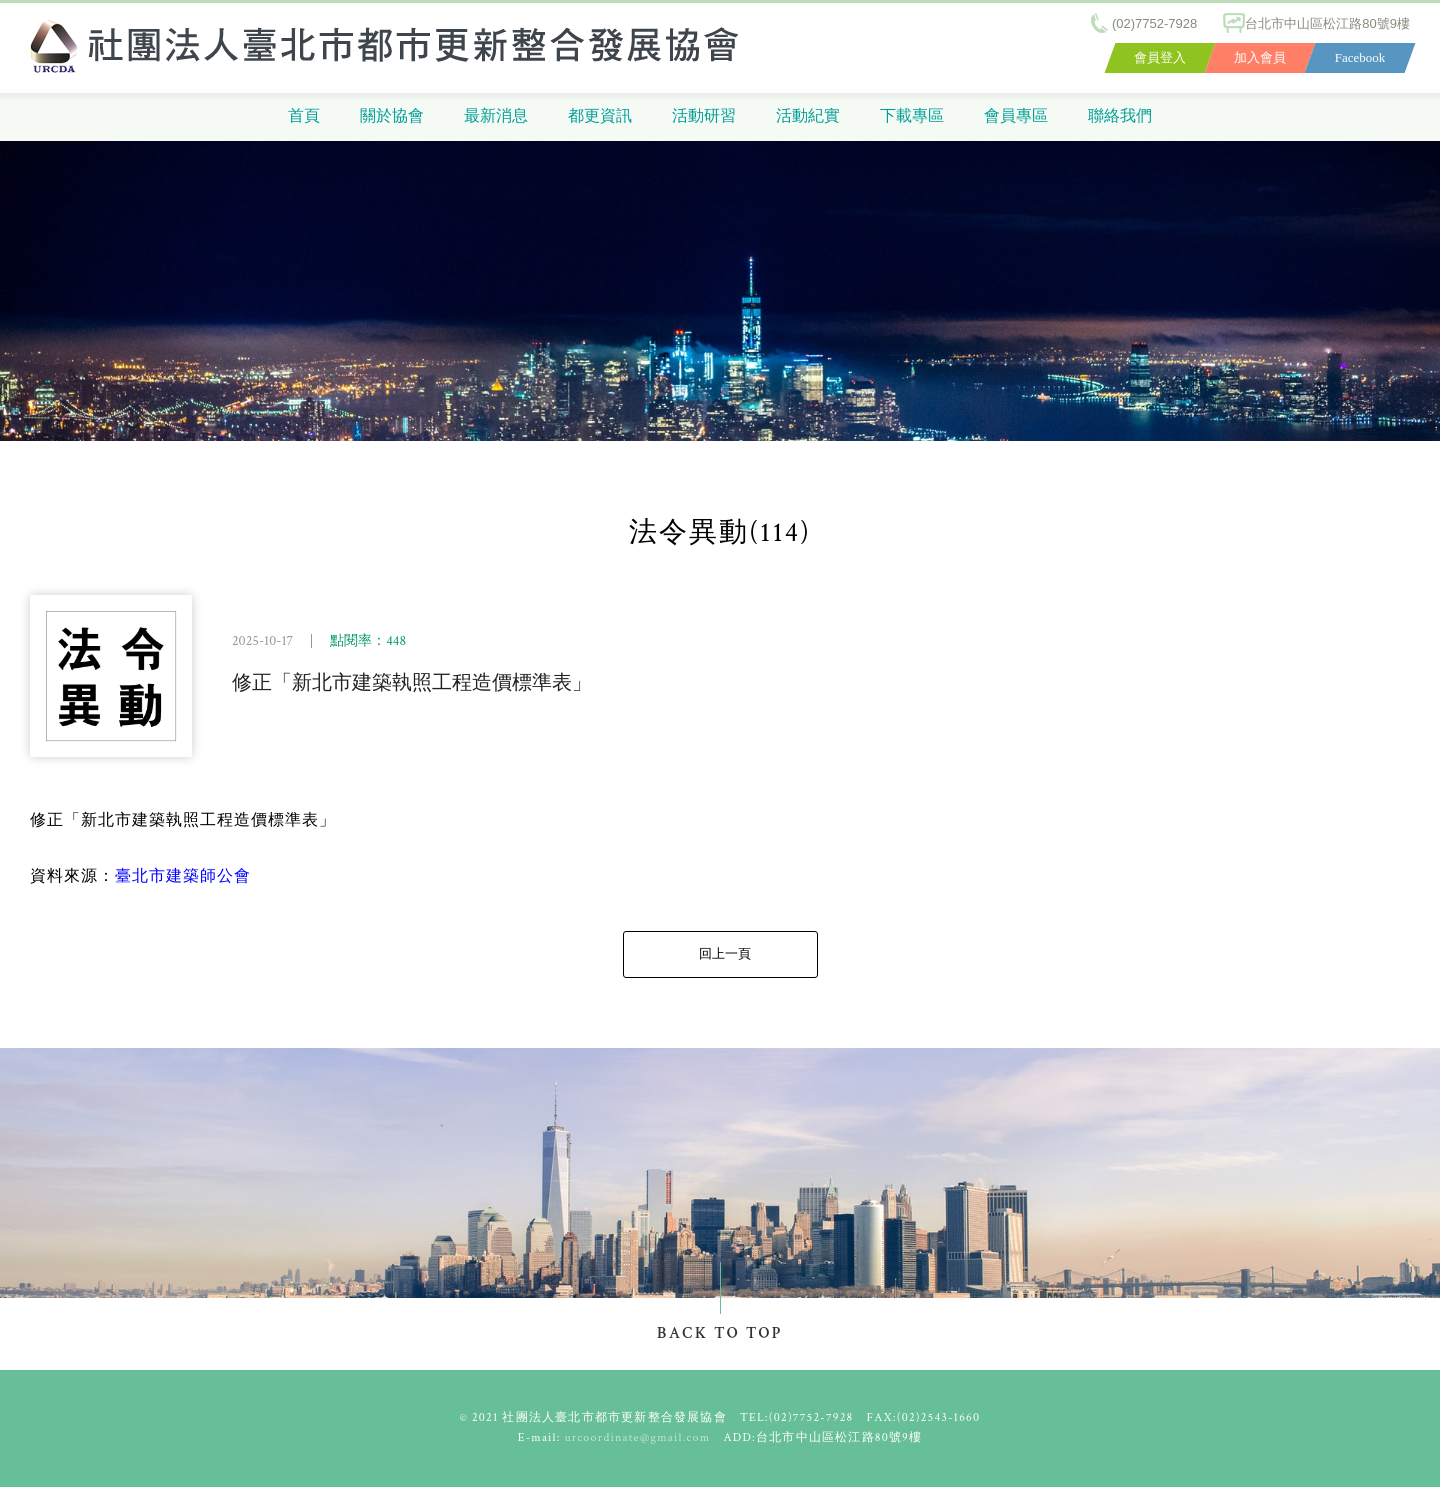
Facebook (1360, 57)
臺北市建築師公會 (183, 876)
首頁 (304, 116)
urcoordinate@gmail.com (638, 1437)
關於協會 (392, 116)
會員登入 (1160, 57)
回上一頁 (725, 954)
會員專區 (1016, 116)
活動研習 (704, 116)
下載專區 (912, 116)
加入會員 (1260, 57)
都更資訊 (600, 116)
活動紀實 (808, 116)
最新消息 (496, 116)
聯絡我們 (1120, 116)
